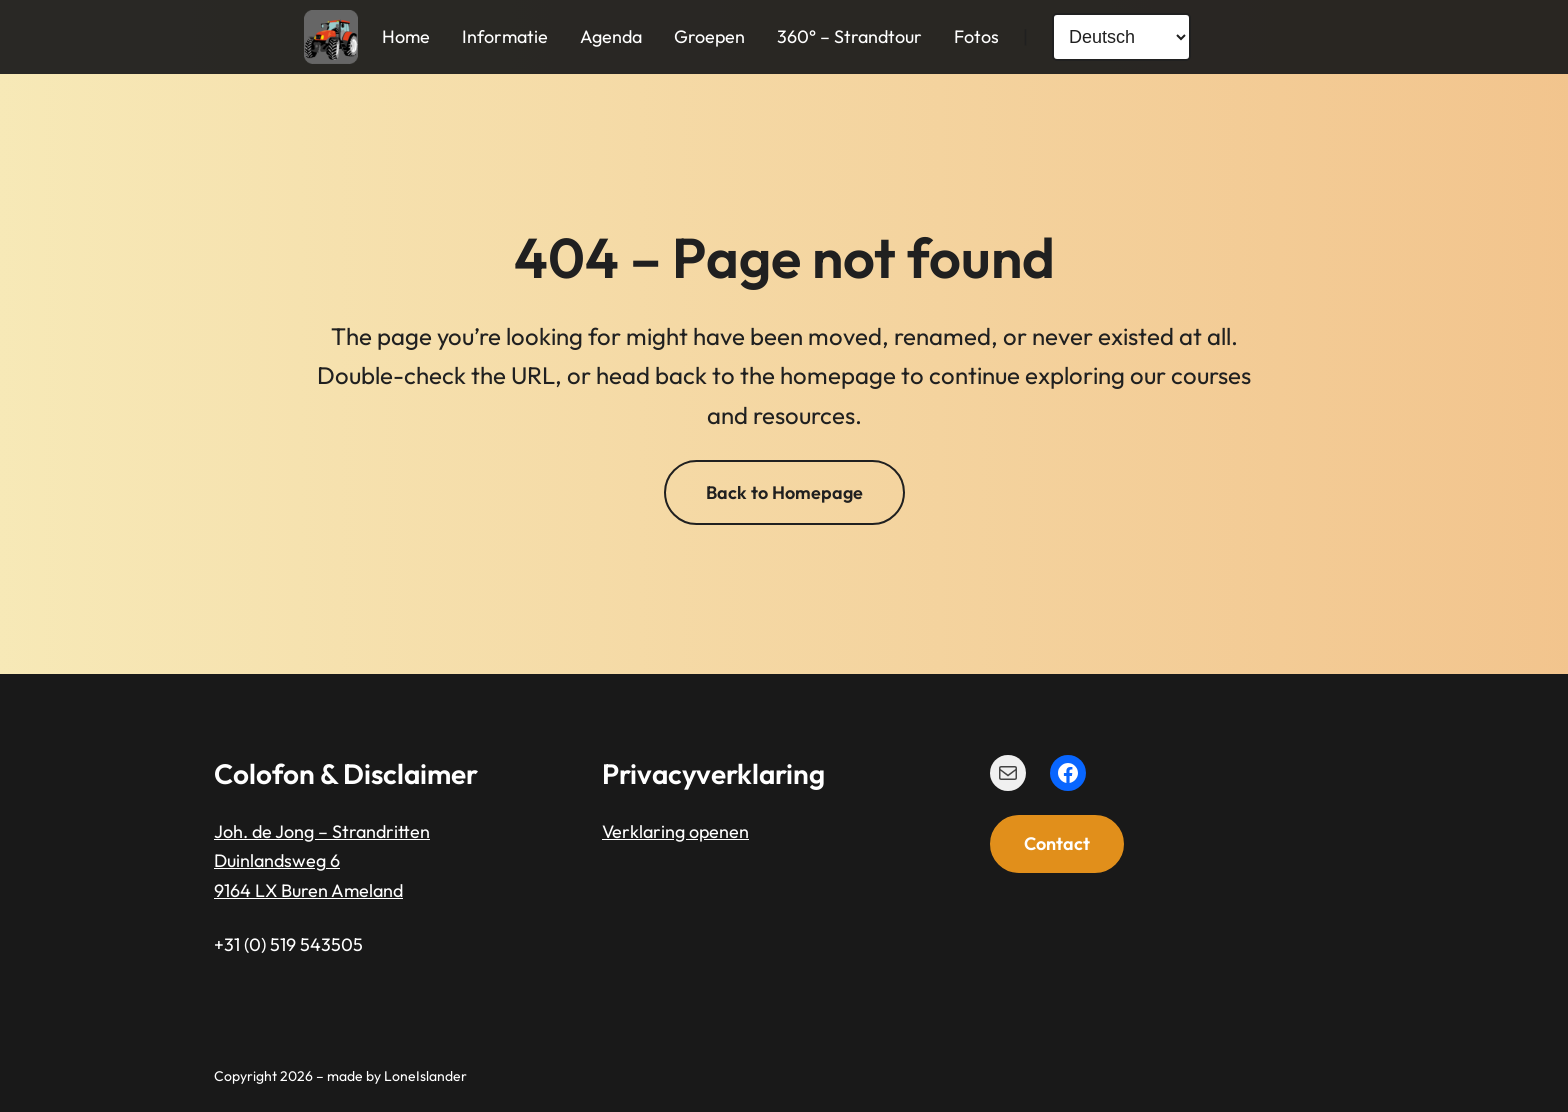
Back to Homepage (784, 492)
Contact (1057, 843)
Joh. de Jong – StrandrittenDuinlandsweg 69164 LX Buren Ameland (322, 861)
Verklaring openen (675, 831)
